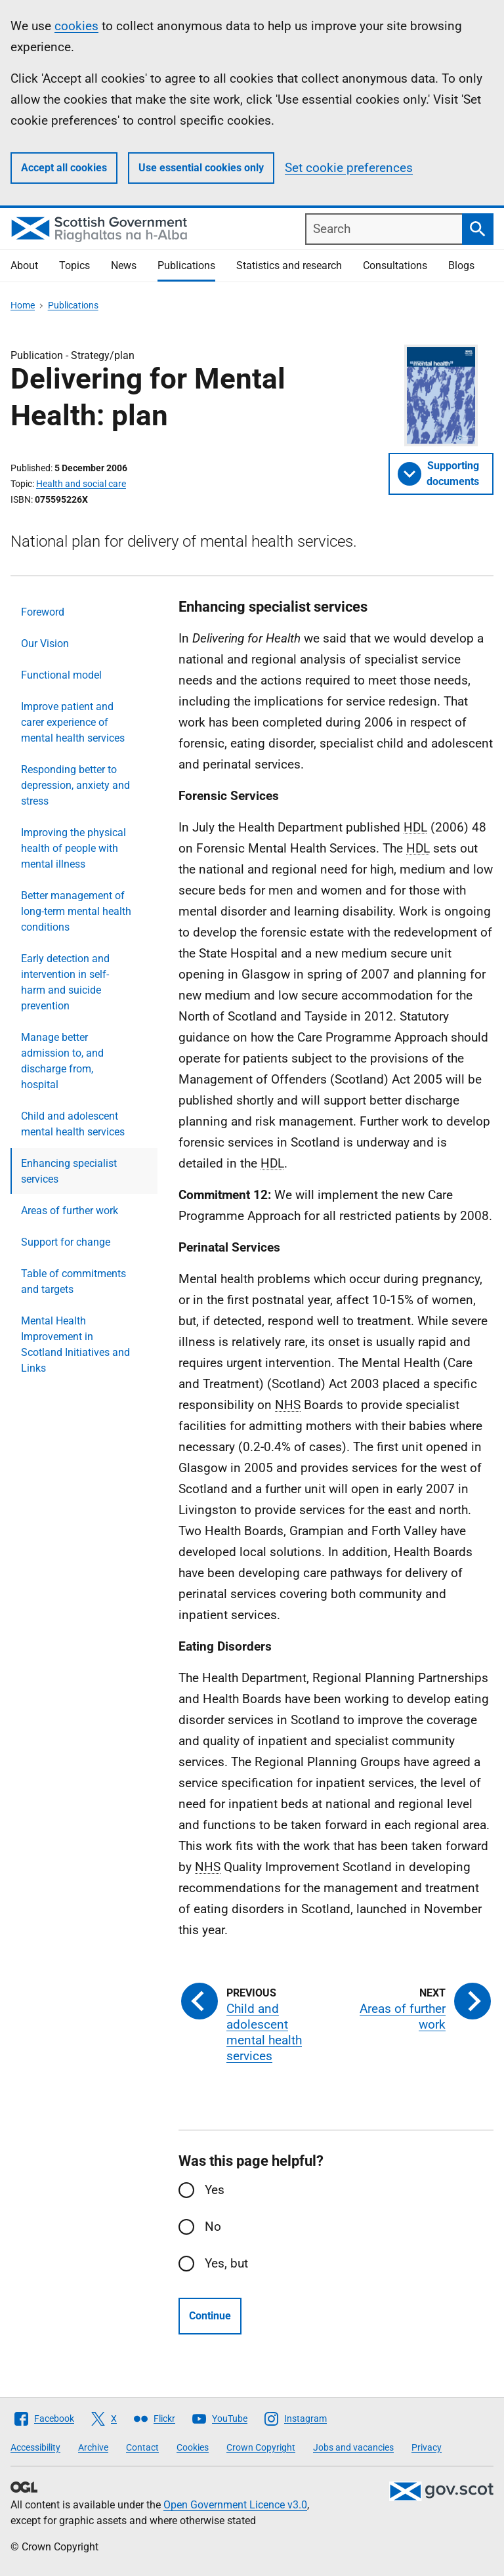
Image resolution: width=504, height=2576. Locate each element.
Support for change (65, 1242)
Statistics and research (289, 265)
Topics (74, 265)
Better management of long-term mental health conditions (76, 911)
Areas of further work (69, 1210)
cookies (76, 25)
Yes (214, 2189)
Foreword (42, 612)
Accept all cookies (64, 167)
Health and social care (81, 483)
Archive (93, 2447)
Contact (142, 2447)
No (213, 2226)
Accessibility (35, 2447)
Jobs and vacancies (353, 2447)
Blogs (461, 265)
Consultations (395, 265)
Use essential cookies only (201, 167)
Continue (210, 2316)
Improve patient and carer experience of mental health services (73, 722)
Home (22, 305)
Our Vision (45, 643)
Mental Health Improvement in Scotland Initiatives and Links (75, 1344)
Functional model (61, 675)
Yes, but (226, 2263)
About (24, 265)
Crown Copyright (260, 2447)
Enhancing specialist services (69, 1171)
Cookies (193, 2447)
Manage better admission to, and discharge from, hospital (62, 1061)
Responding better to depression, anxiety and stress (75, 785)
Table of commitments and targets (73, 1281)
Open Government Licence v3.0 (235, 2505)
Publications (186, 265)
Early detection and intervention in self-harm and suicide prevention (65, 982)
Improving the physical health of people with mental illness (73, 848)
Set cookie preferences (349, 167)
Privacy (426, 2447)
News (123, 265)
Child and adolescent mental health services (73, 1124)
